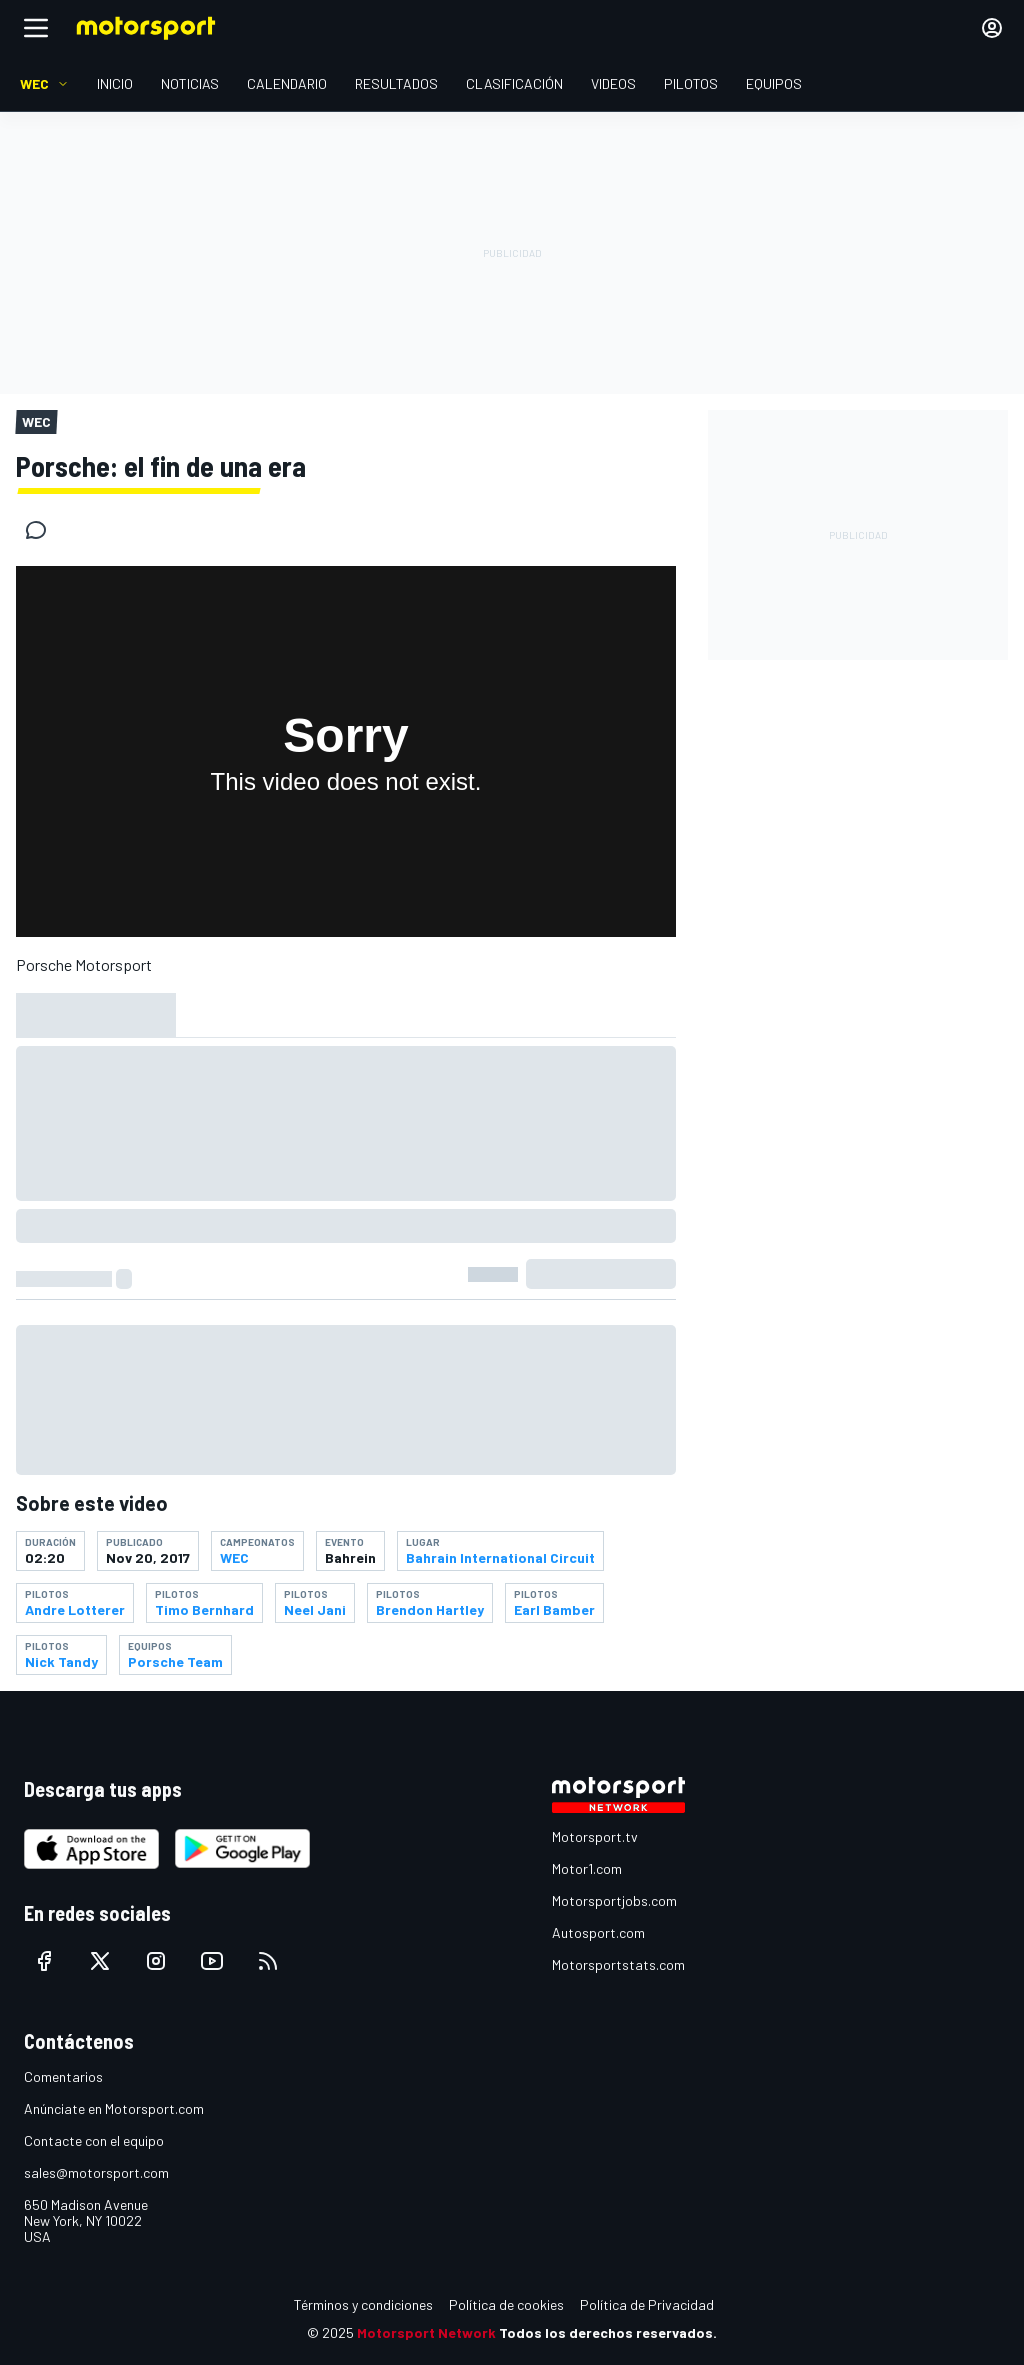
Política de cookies (506, 2304)
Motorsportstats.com (618, 1964)
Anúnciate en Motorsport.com (114, 2108)
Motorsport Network (426, 2332)
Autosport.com (598, 1932)
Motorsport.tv (595, 1836)
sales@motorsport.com (96, 2172)
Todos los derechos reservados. (608, 2332)
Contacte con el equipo (94, 2140)
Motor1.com (587, 1868)
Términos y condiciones (363, 2304)
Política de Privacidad (647, 2304)
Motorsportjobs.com (614, 1900)
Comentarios (63, 2076)
